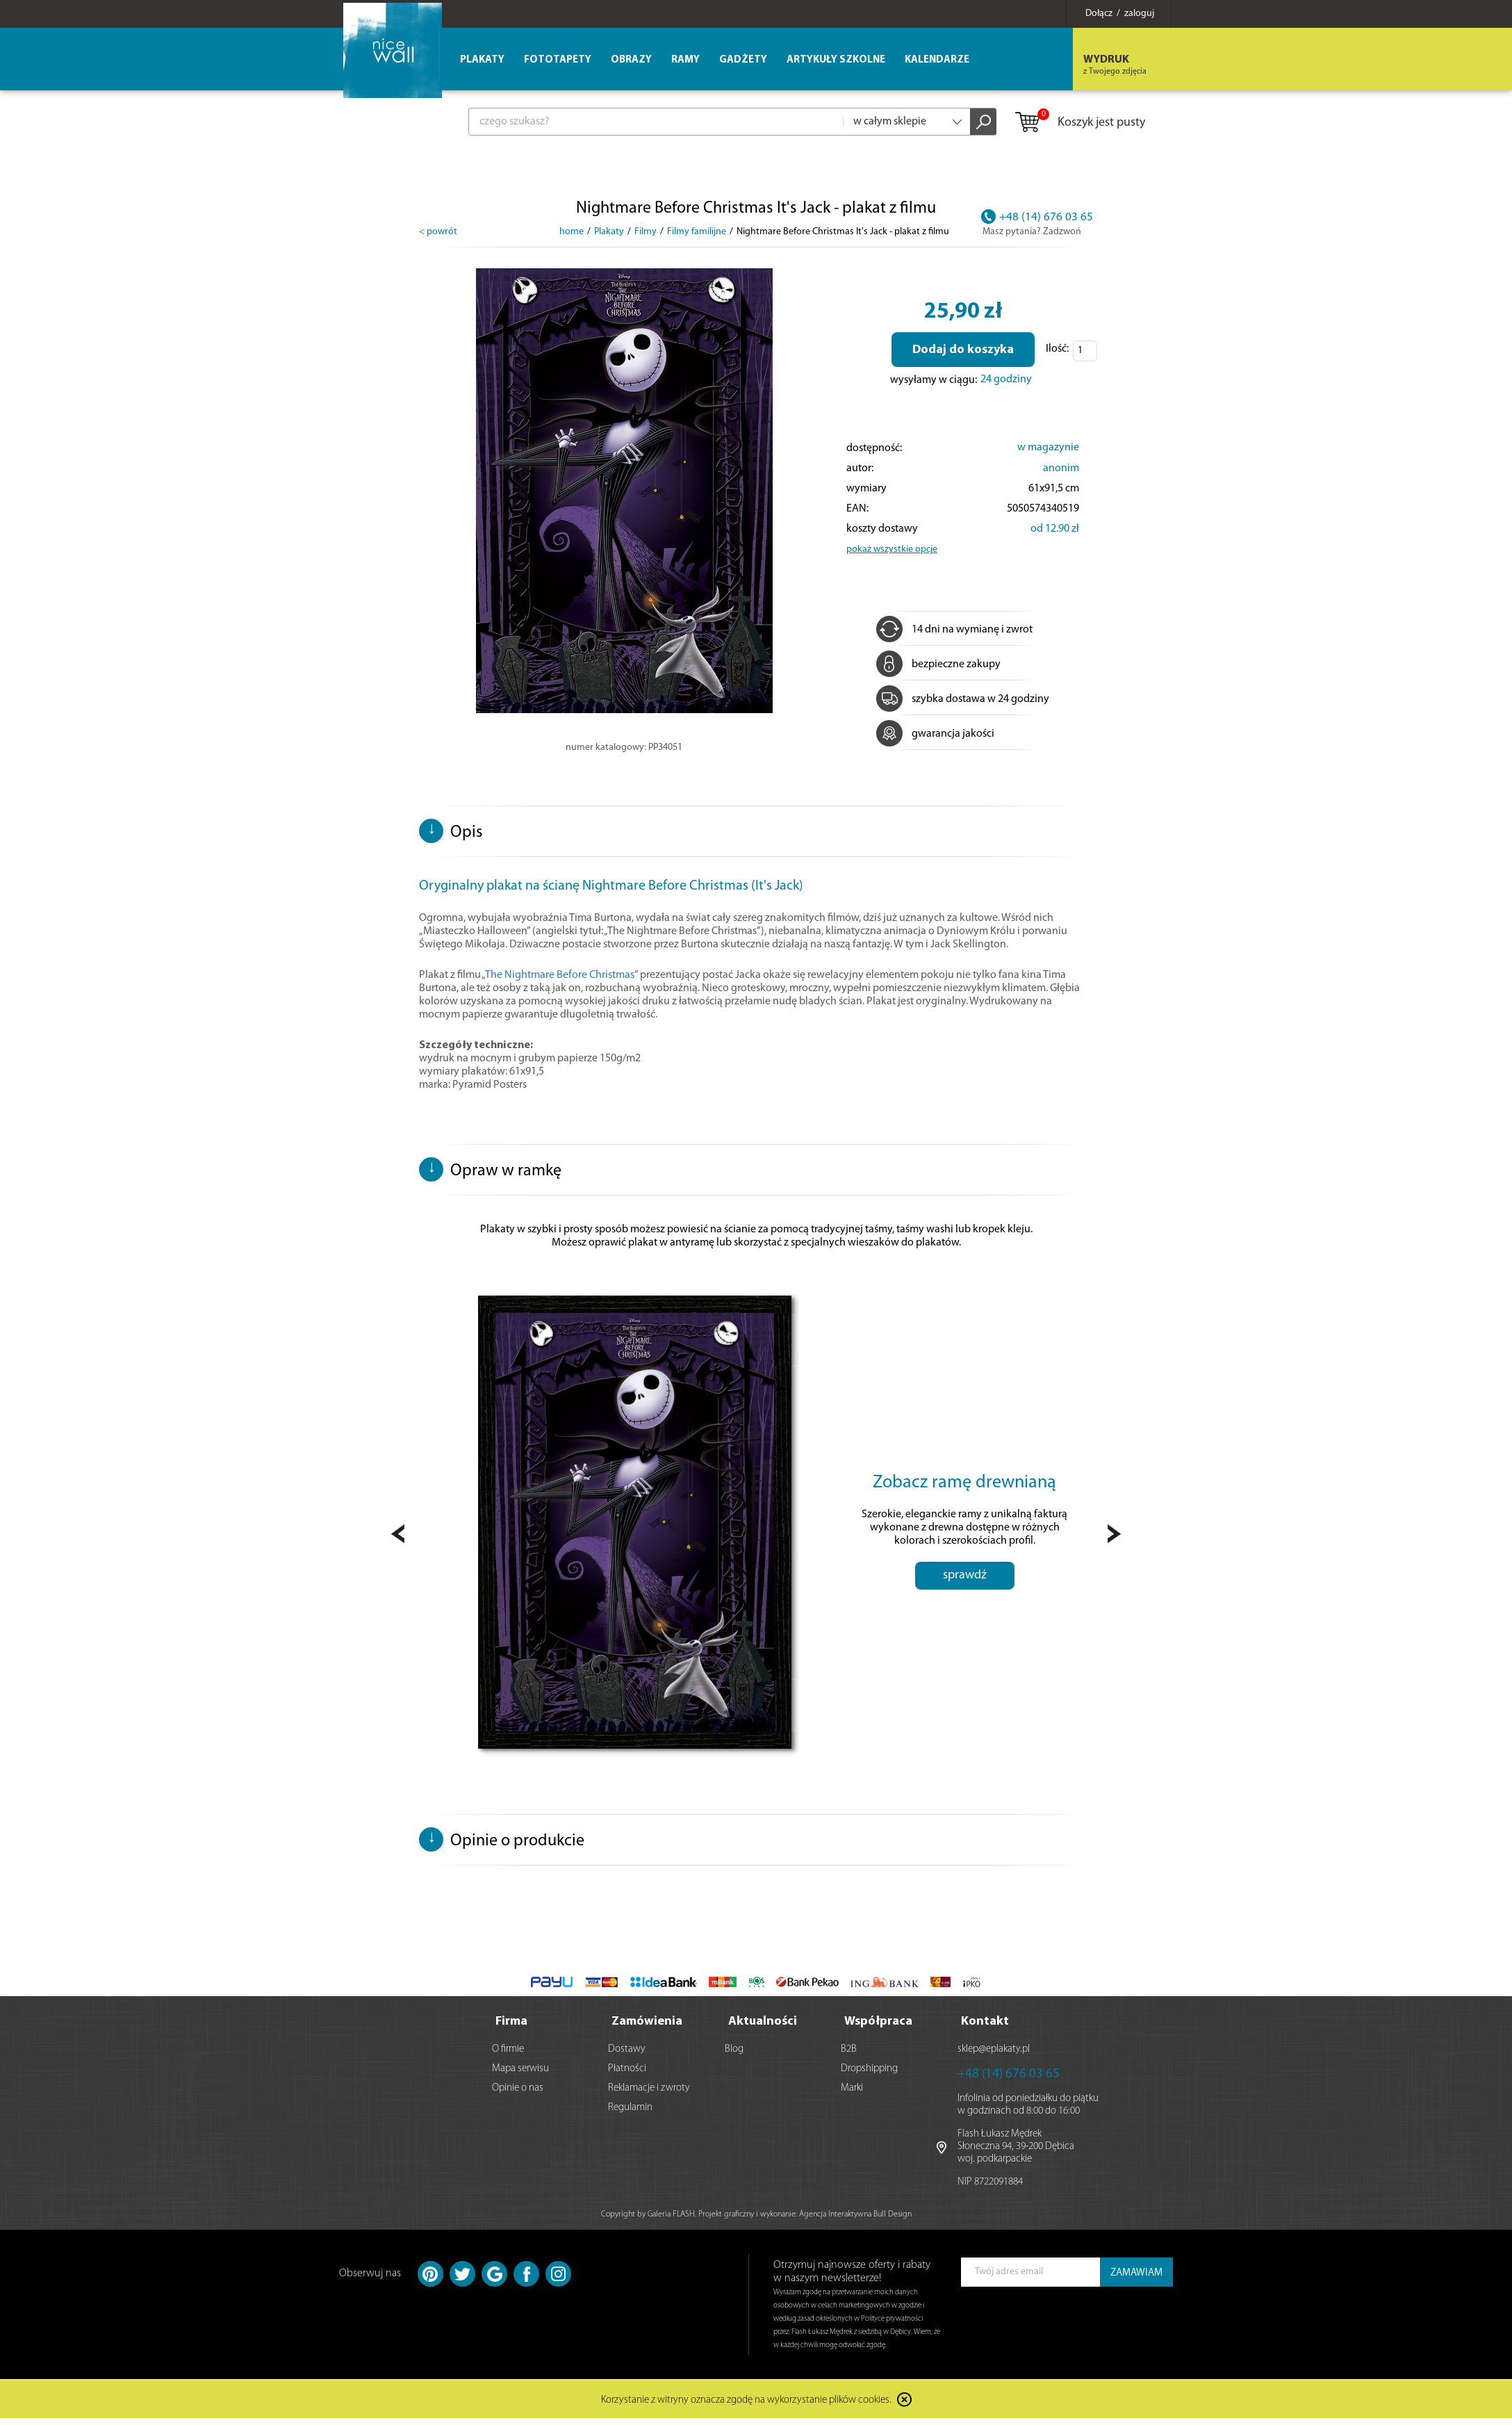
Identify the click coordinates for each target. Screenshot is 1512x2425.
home (571, 232)
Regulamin (630, 2114)
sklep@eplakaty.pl (994, 2055)
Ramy (685, 60)
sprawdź (965, 1588)
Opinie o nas (517, 2094)
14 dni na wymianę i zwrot (954, 629)
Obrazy (631, 60)
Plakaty (482, 60)
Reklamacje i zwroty (649, 2094)
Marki (852, 2094)
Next (1114, 1537)
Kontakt (985, 2027)
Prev (397, 1537)
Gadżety (743, 60)
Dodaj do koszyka (963, 350)
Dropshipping (869, 2075)
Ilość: (1057, 348)
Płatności (627, 2075)
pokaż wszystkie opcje (891, 549)
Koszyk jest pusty (1079, 123)
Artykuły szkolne (836, 60)
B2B (849, 2055)
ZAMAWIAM (1136, 2279)
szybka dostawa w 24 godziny (962, 699)
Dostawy (627, 2055)
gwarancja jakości (935, 734)
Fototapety (557, 60)
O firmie (508, 2055)
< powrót (438, 232)
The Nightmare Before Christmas (559, 975)
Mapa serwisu (520, 2075)
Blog (734, 2055)
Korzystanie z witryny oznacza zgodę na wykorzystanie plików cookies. (746, 2407)
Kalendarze (937, 60)
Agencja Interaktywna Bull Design (855, 2220)
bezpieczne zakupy (938, 664)
